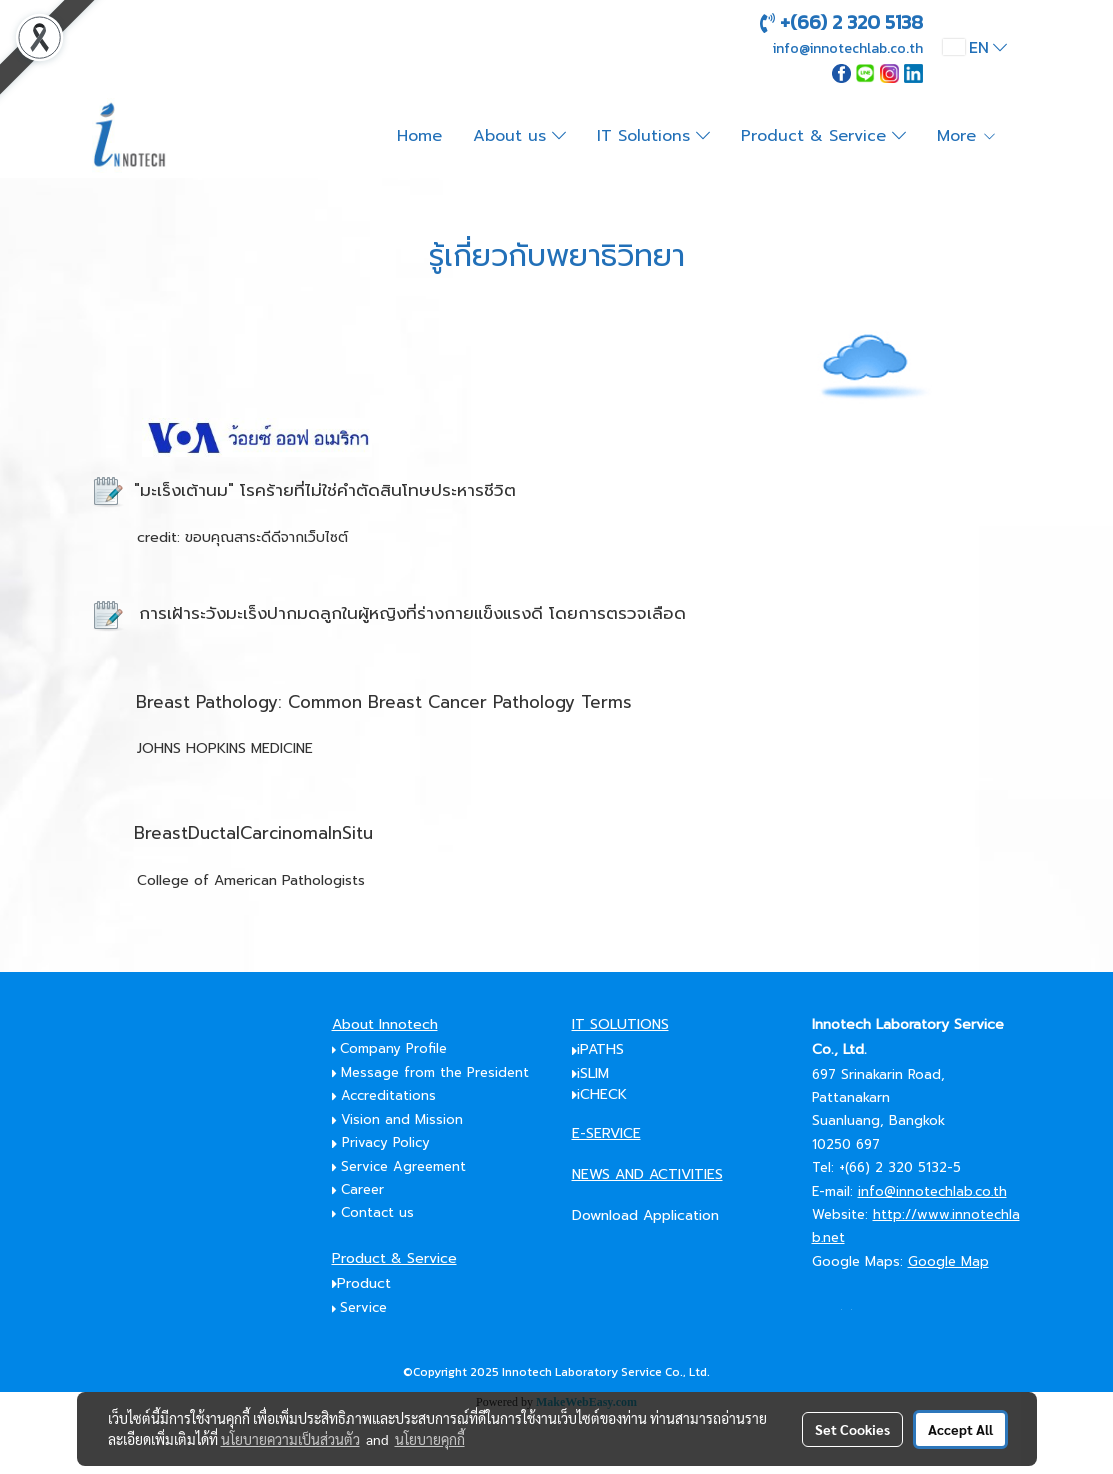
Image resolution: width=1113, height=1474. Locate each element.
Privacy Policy (381, 1142)
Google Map (948, 1261)
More (967, 136)
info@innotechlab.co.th (932, 1191)
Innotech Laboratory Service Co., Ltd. (606, 1372)
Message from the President (431, 1072)
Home (419, 136)
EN (974, 47)
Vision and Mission (402, 1119)
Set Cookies (852, 1429)
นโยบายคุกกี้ (430, 1439)
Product (364, 1283)
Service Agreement (403, 1166)
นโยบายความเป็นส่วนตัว (290, 1439)
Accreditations (391, 1095)
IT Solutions (653, 136)
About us (519, 136)
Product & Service (823, 136)
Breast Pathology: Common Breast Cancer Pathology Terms (384, 702)
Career (362, 1189)
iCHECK (602, 1094)
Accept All (960, 1429)
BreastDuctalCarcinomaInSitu (253, 833)
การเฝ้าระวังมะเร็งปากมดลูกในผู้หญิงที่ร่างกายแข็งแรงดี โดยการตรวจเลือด (412, 613)
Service (363, 1307)
